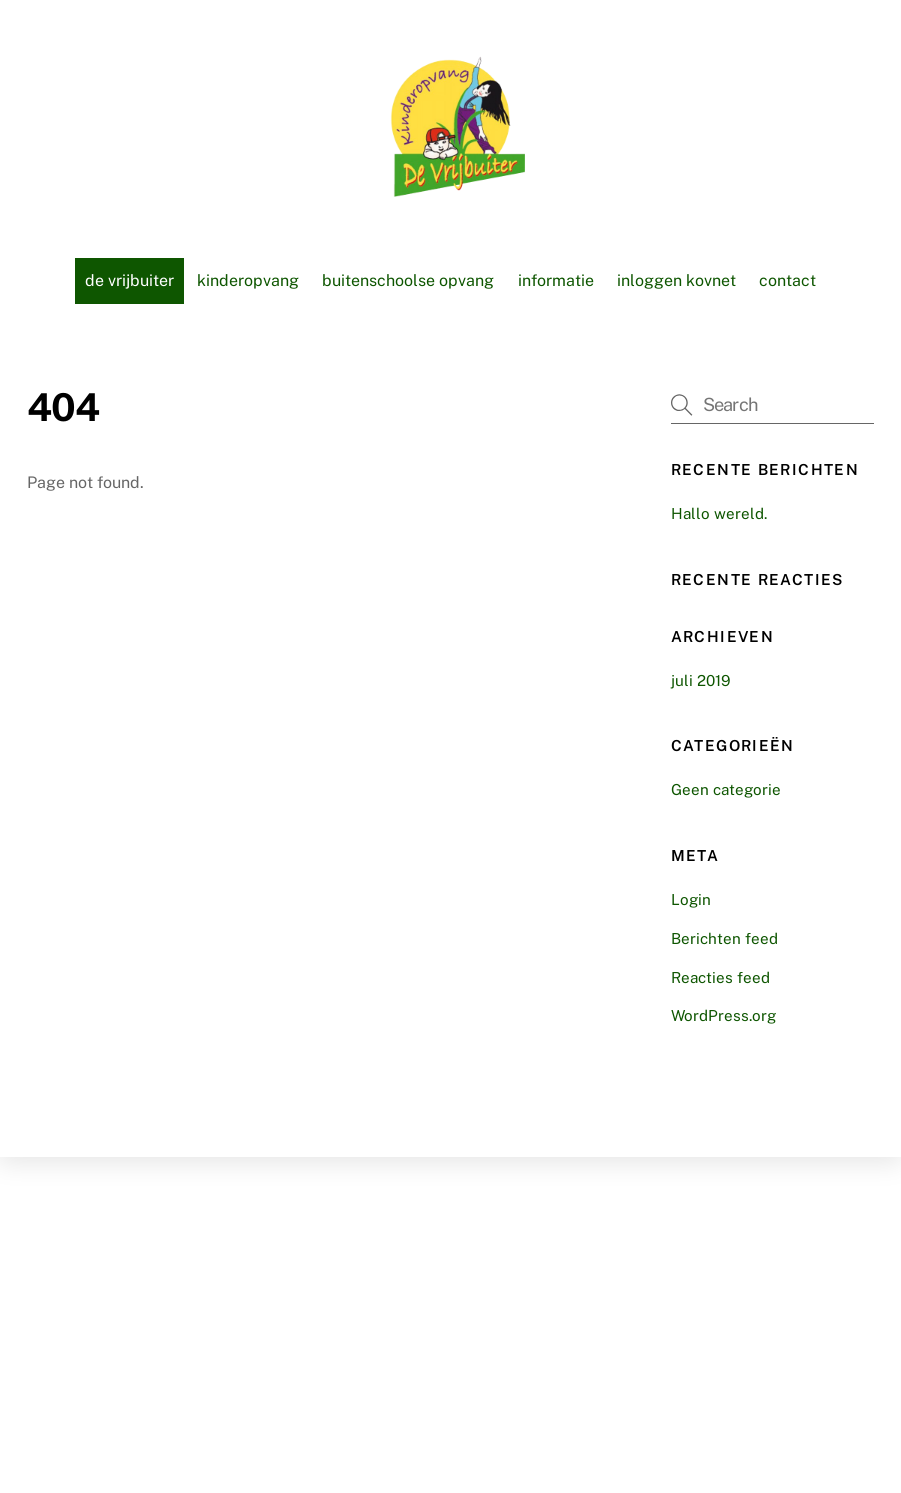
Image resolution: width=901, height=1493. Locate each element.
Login (691, 899)
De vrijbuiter (129, 280)
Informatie (556, 280)
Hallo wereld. (719, 513)
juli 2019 (700, 680)
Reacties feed (720, 977)
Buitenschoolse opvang (408, 280)
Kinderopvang (248, 280)
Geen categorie (726, 789)
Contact (787, 280)
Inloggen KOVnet (676, 280)
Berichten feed (724, 938)
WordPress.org (723, 1015)
